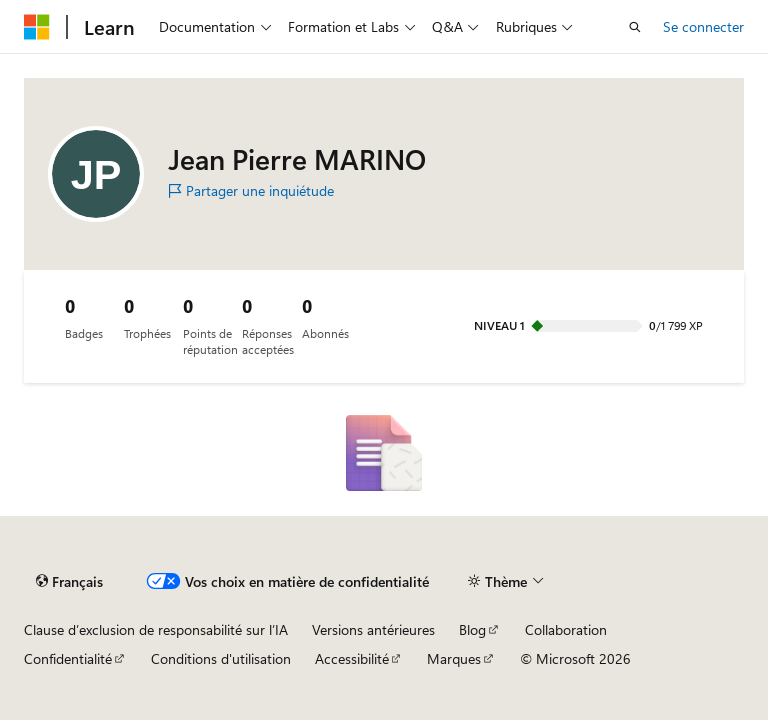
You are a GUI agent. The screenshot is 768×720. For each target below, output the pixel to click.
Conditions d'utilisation (221, 658)
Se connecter (703, 26)
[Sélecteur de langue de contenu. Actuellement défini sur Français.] (69, 581)
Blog (472, 629)
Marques (454, 658)
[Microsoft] (37, 27)
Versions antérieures (373, 629)
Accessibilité (352, 658)
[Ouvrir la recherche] (635, 27)
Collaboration (566, 629)
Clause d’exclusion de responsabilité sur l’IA (156, 629)
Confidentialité (68, 658)
